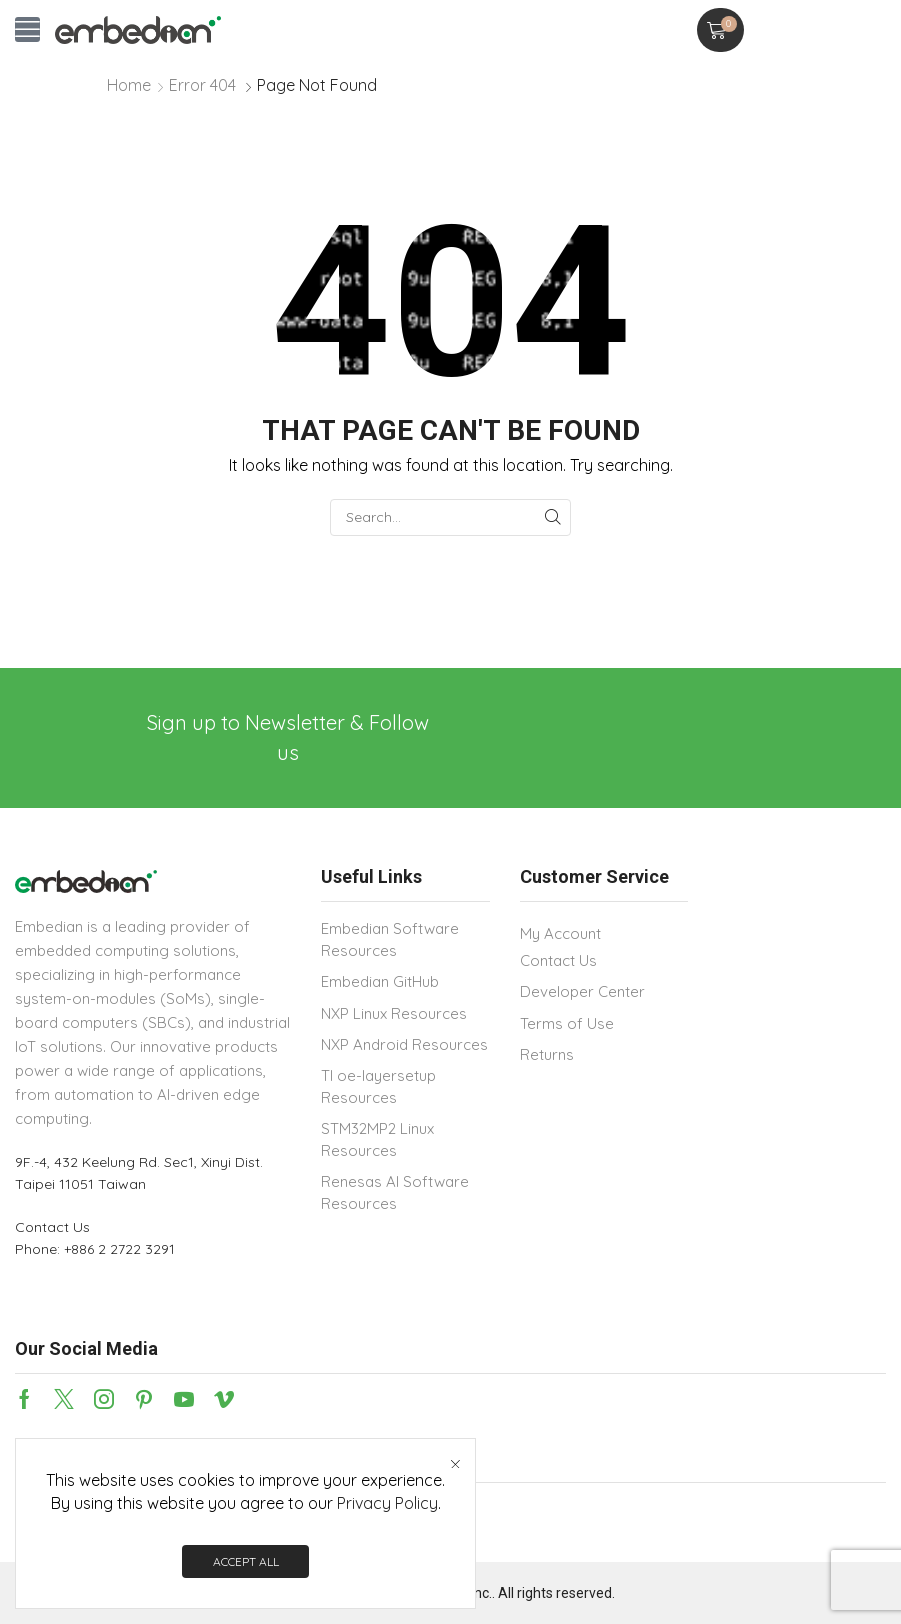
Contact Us (52, 1227)
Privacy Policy (387, 1503)
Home (129, 85)
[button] (27, 29)
